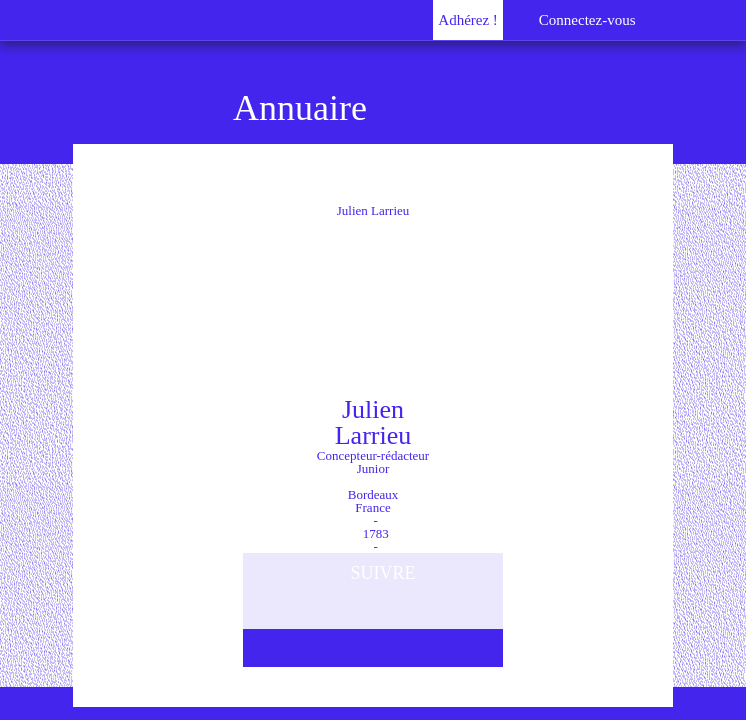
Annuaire (300, 108)
